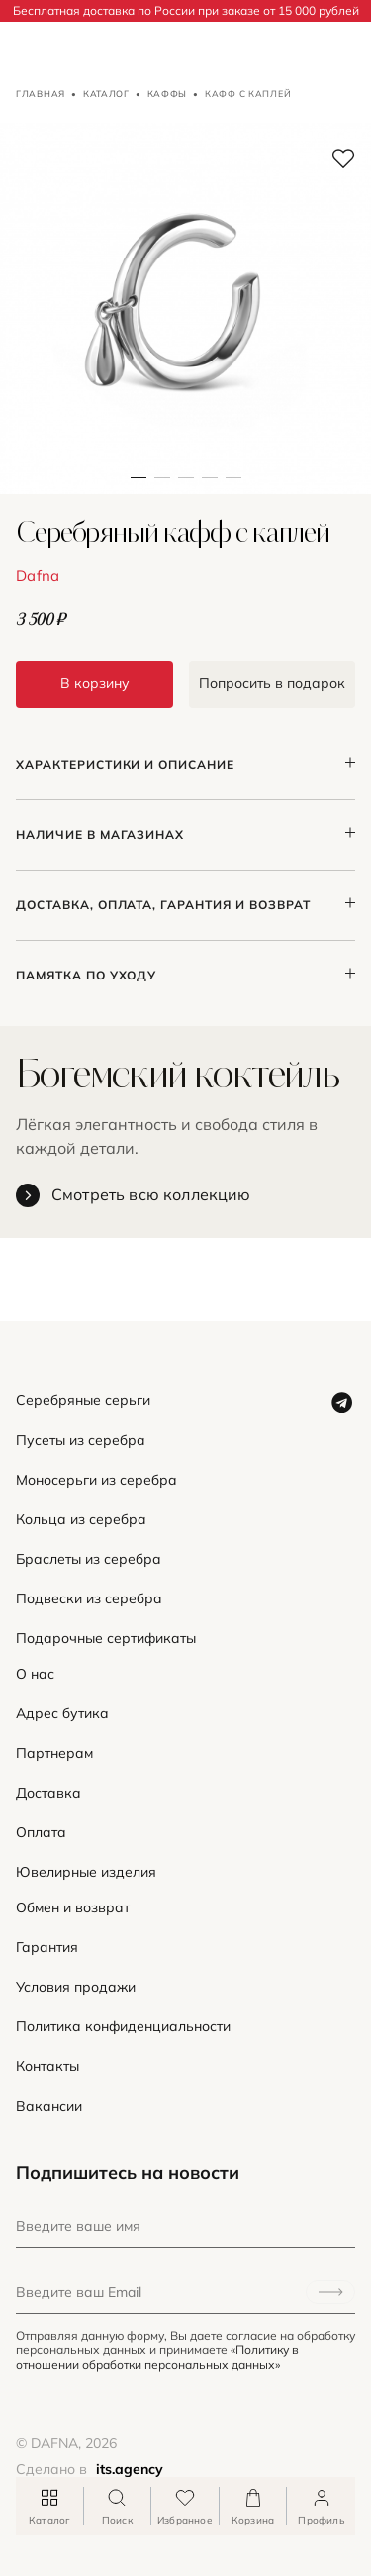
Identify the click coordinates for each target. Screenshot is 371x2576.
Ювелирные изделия (86, 1872)
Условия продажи (76, 1987)
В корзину (95, 683)
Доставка (48, 1793)
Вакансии (49, 2106)
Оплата (41, 1832)
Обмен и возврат (73, 1908)
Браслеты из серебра (88, 1559)
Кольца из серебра (81, 1519)
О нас (35, 1674)
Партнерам (54, 1753)
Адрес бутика (62, 1713)
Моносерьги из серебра (96, 1480)
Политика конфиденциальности (123, 2026)
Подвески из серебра (89, 1599)
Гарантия (47, 1947)
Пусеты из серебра (80, 1440)
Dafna (38, 576)
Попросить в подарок (272, 683)
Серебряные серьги (83, 1400)
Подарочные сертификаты (106, 1638)
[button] (162, 308)
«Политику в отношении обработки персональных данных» (157, 2356)
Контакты (47, 2066)
